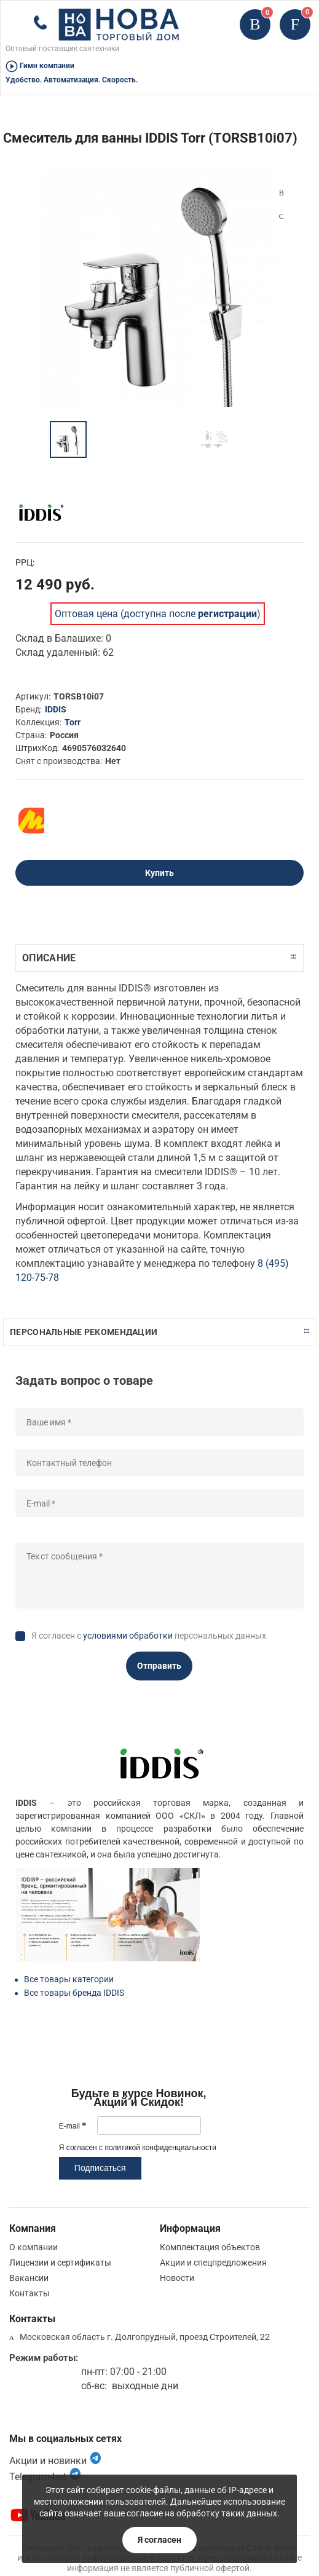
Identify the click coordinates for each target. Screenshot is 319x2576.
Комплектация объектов (210, 2247)
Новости (177, 2278)
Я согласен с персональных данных (148, 1636)
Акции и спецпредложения (213, 2262)
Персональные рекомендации (83, 1332)
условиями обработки (128, 1636)
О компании (33, 2247)
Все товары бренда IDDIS (74, 1993)
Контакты (29, 2293)
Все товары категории (69, 1979)
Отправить (159, 1666)
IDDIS (55, 709)
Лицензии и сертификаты (60, 2262)
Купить (159, 873)
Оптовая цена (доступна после (156, 614)
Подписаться (100, 2168)
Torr (73, 722)
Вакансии (29, 2278)
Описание (49, 958)
